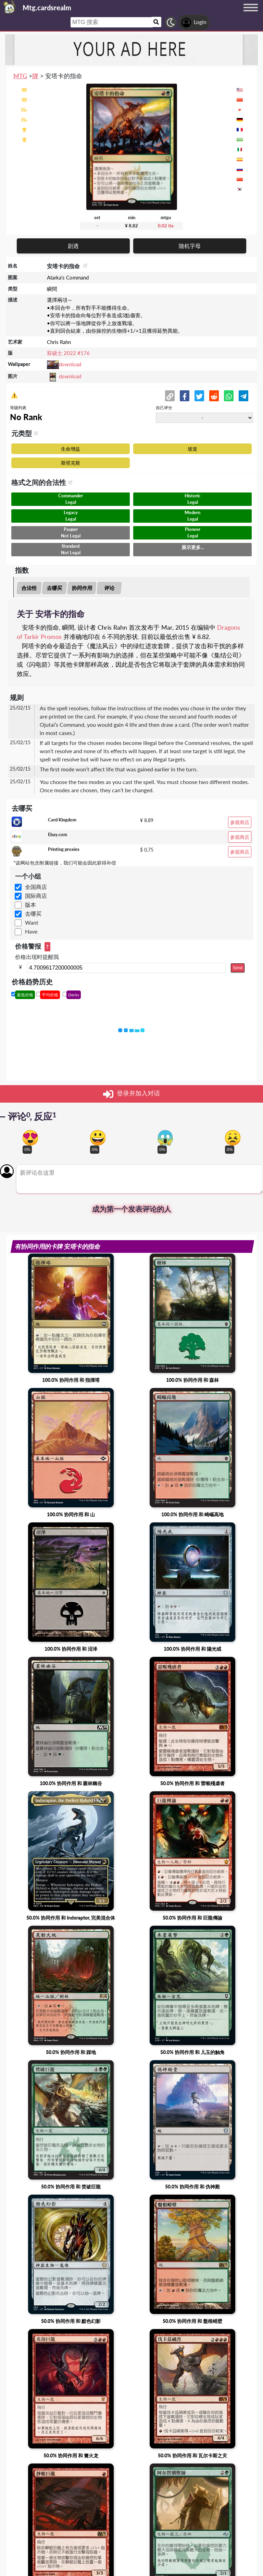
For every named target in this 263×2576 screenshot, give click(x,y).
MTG (20, 76)
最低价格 (25, 994)
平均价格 (50, 994)
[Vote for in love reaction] (30, 1137)
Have (31, 931)
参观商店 (239, 822)
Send (237, 967)
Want (31, 922)
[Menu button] (250, 14)
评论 (109, 588)
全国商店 (36, 886)
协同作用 (81, 588)
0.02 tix (166, 225)
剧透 (73, 245)
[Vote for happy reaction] (97, 1137)
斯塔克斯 (70, 463)
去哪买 (55, 588)
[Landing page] (9, 7)
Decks (73, 994)
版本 (30, 904)
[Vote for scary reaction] (165, 1137)
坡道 (192, 449)
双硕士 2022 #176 (68, 353)
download (70, 364)
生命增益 (70, 449)
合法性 (29, 588)
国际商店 (36, 895)
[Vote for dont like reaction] (232, 1137)
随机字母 (190, 245)
